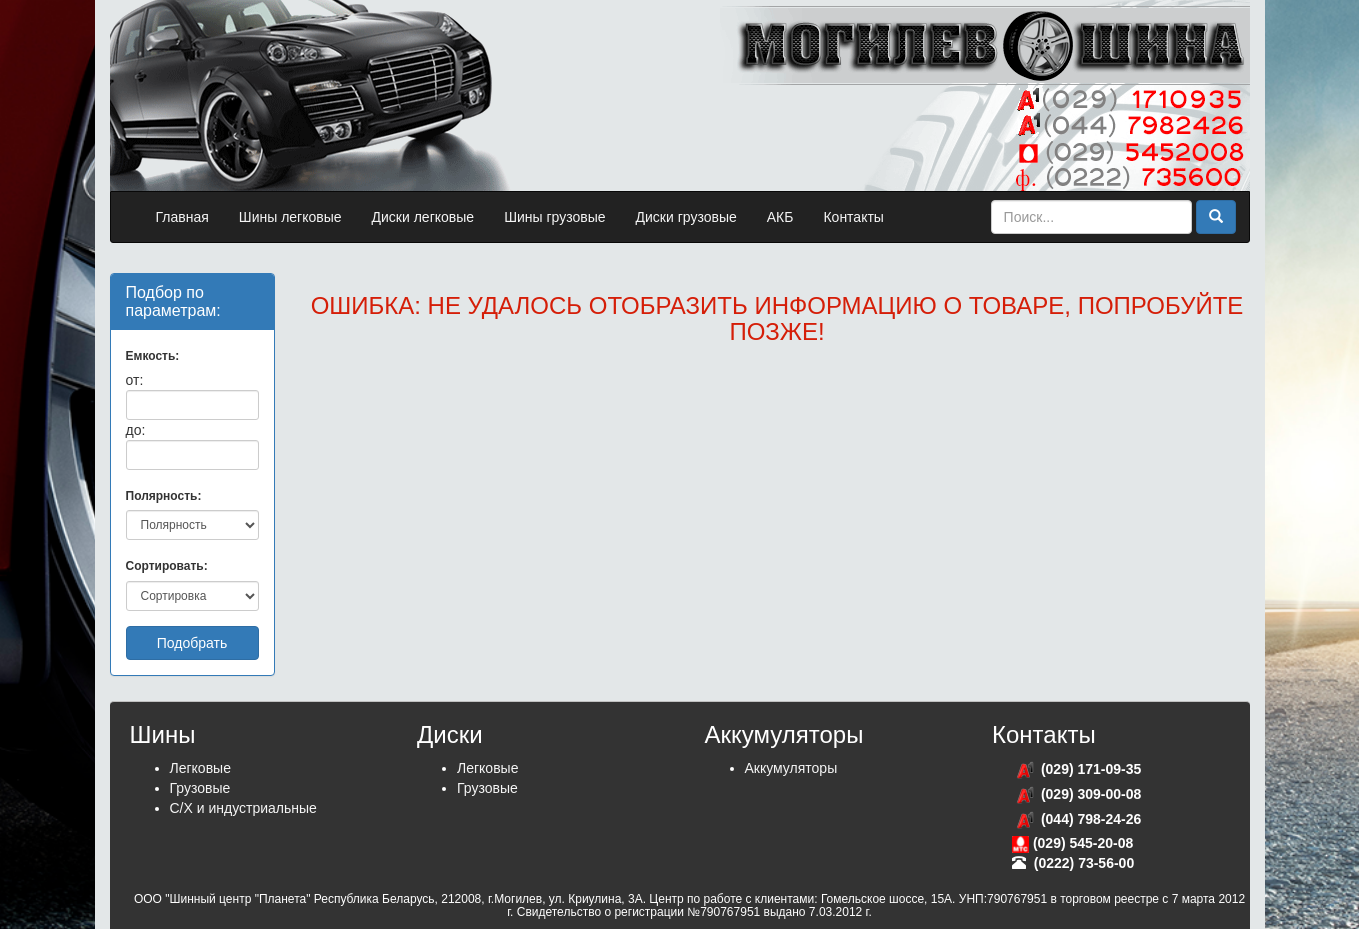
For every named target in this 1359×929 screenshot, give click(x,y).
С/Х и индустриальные (243, 808)
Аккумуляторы (791, 768)
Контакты (853, 217)
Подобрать (192, 643)
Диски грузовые (686, 217)
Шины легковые (290, 217)
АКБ (780, 217)
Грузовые (200, 788)
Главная (182, 217)
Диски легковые (423, 217)
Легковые (200, 768)
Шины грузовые (554, 217)
